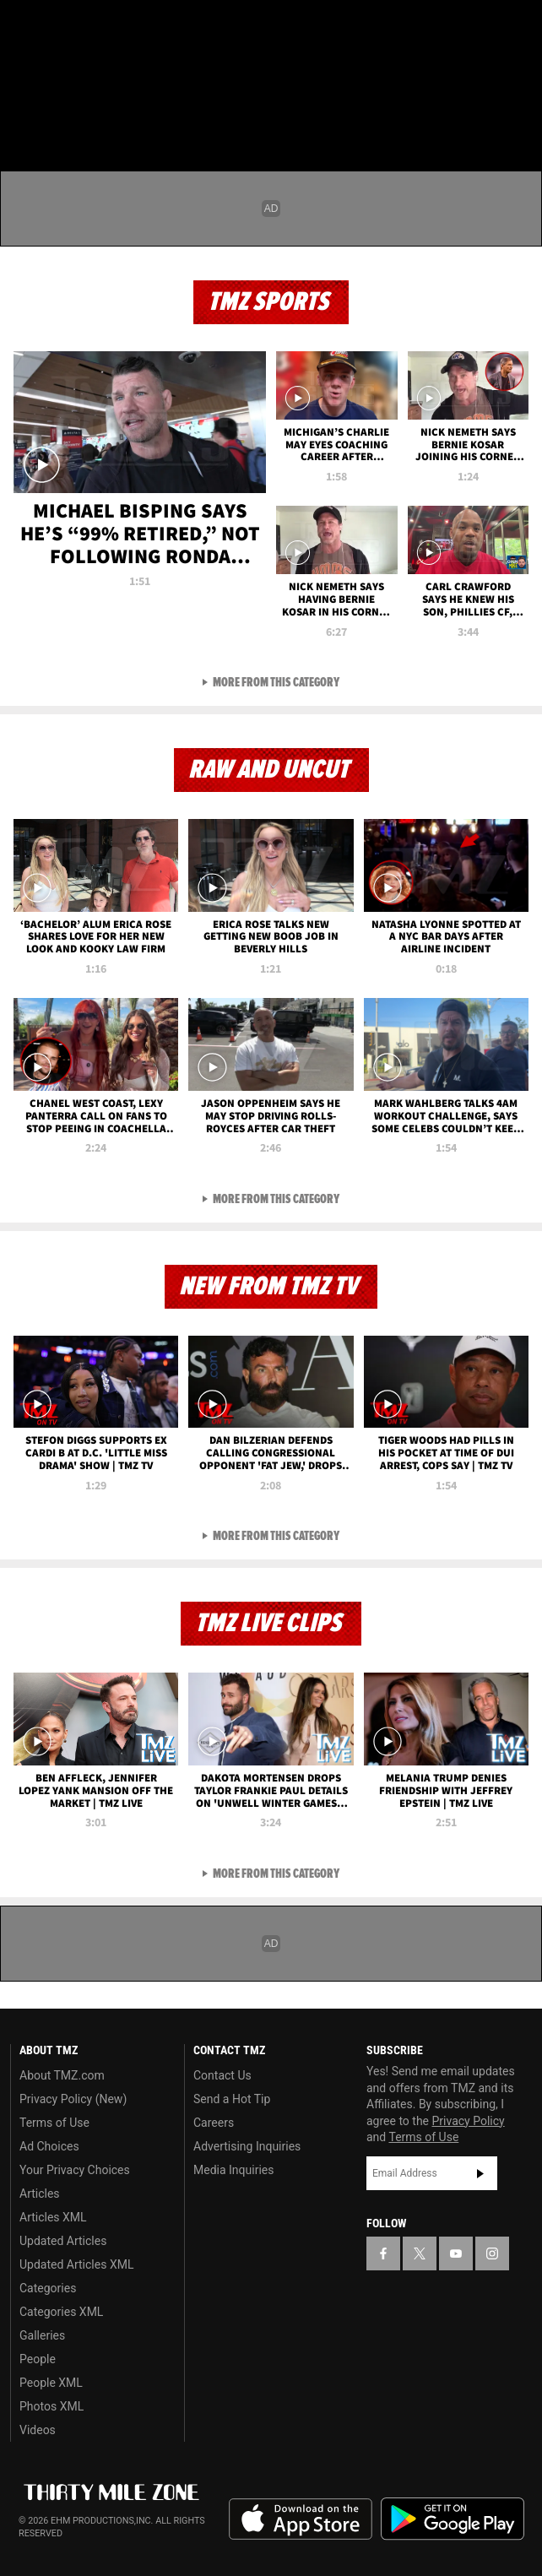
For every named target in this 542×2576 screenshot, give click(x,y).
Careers (213, 2122)
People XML (51, 2382)
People (37, 2359)
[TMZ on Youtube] (87, 27)
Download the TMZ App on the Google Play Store (452, 2519)
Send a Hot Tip (231, 2099)
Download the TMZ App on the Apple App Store (300, 2519)
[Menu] (23, 113)
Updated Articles (62, 2241)
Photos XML (51, 2406)
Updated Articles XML (76, 2264)
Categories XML (61, 2311)
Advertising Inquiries (247, 2146)
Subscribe (480, 2173)
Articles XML (53, 2217)
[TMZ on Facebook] (20, 27)
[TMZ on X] (54, 27)
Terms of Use (54, 2122)
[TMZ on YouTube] (456, 2253)
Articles (39, 2193)
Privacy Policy (468, 2121)
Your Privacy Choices (74, 2170)
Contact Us (222, 2075)
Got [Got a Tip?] (56, 71)
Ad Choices (49, 2146)
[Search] (518, 113)
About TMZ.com (62, 2075)
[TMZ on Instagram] (121, 27)
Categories (47, 2288)
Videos (37, 2430)
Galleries (42, 2335)
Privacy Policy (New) (73, 2099)
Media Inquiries (233, 2170)
